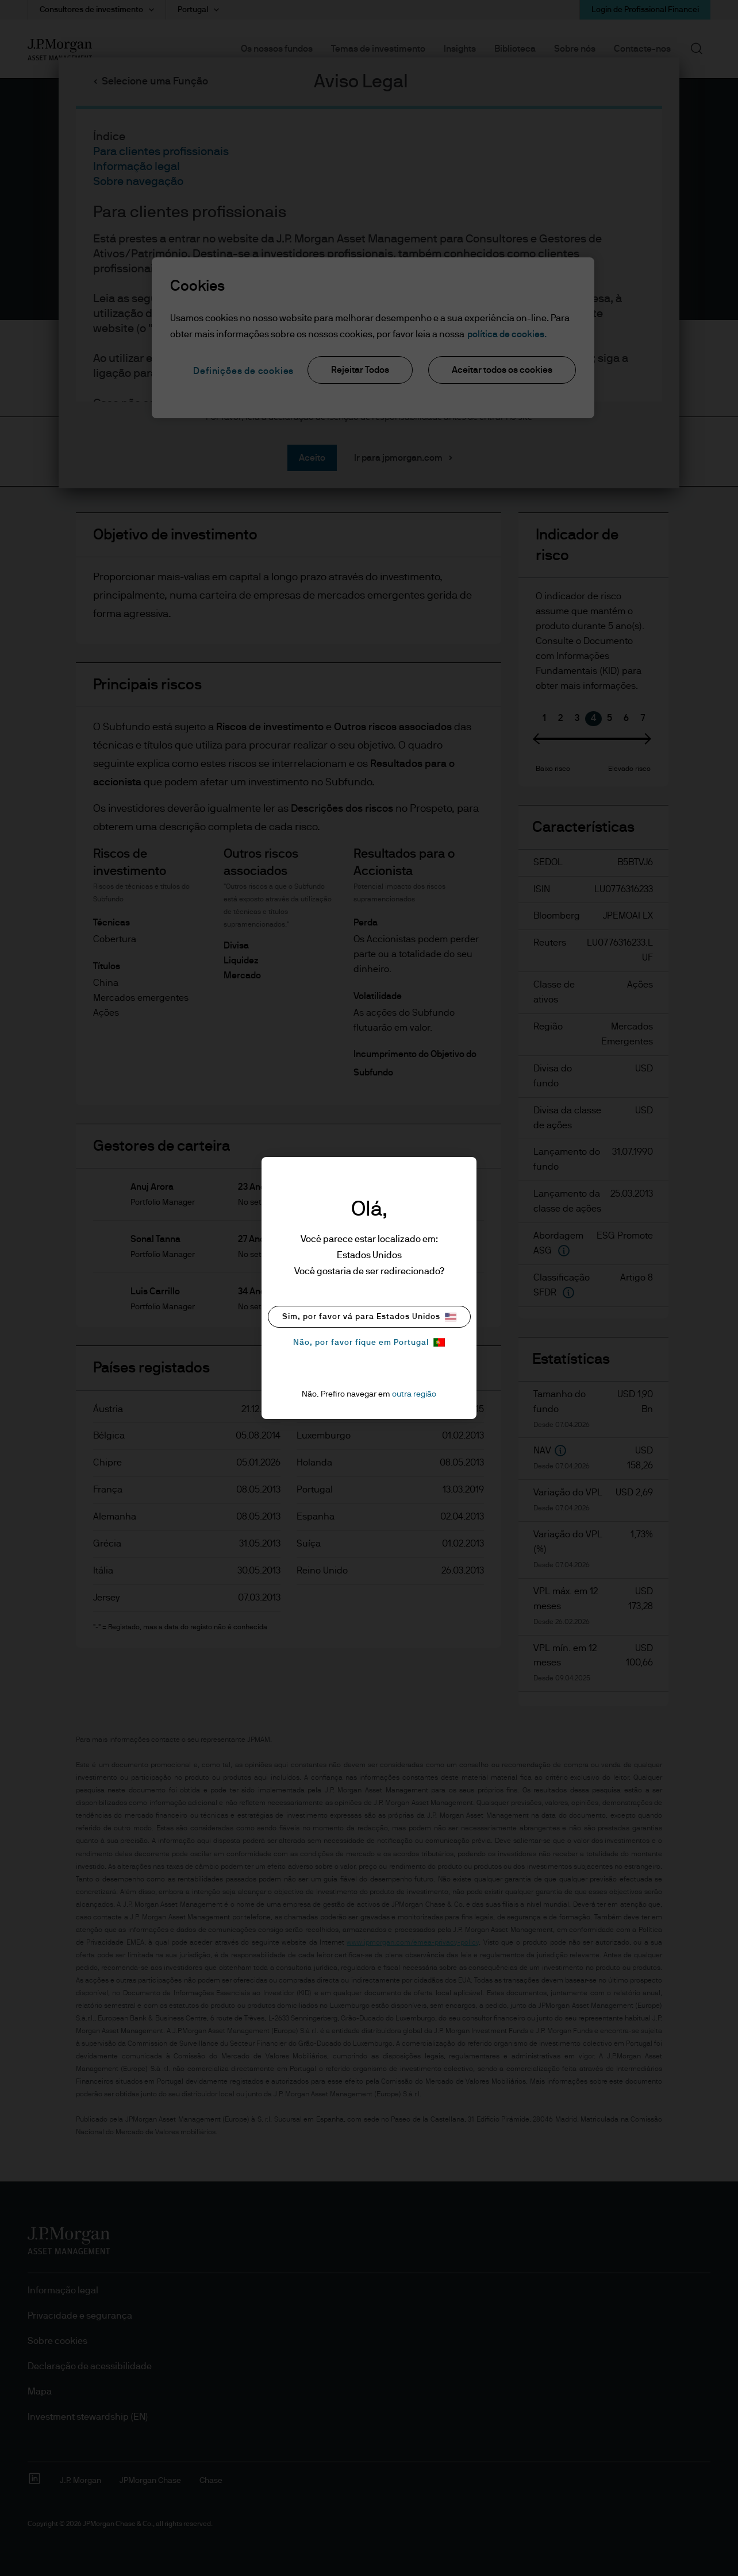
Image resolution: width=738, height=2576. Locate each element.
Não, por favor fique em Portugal (369, 1342)
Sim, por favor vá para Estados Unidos (369, 1317)
